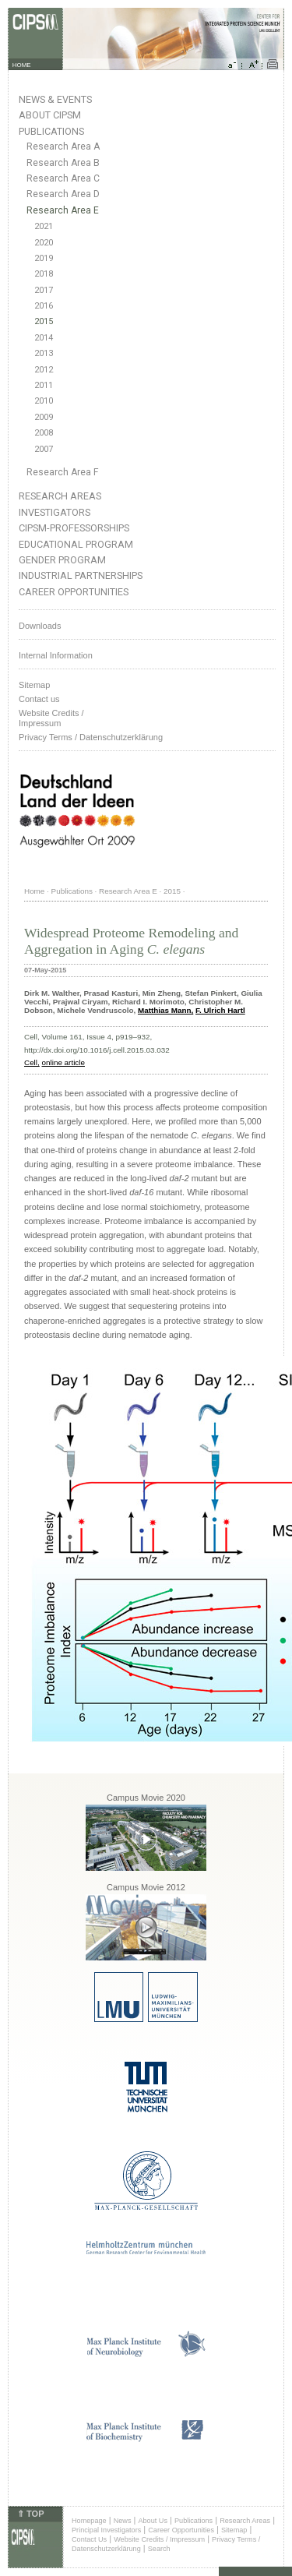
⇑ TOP (30, 2513)
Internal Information (56, 655)
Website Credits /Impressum (51, 718)
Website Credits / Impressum (159, 2539)
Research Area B (63, 162)
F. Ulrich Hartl (220, 1010)
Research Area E (62, 210)
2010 (43, 401)
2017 (43, 290)
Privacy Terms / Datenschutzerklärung (91, 737)
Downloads (40, 625)
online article (63, 1062)
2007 (43, 449)
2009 (43, 417)
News (123, 2521)
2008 (43, 433)
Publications (51, 131)
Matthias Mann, (165, 1010)
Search (159, 2549)
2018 (43, 274)
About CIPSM (50, 115)
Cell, (32, 1062)
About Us (152, 2521)
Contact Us (89, 2539)
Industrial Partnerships (80, 575)
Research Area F (62, 472)
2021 (43, 226)
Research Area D (63, 194)
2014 (43, 338)
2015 (43, 321)
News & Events (55, 99)
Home (34, 891)
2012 (43, 370)
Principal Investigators (106, 2530)
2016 (43, 306)
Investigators (54, 512)
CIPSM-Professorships (74, 528)
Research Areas (60, 496)
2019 (43, 258)
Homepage (89, 2521)
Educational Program (76, 544)
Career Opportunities (73, 592)
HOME (21, 65)
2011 (43, 385)
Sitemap (34, 685)
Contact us (39, 699)
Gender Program (62, 560)
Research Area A (63, 146)
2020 (43, 243)
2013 (43, 353)
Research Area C (63, 178)
